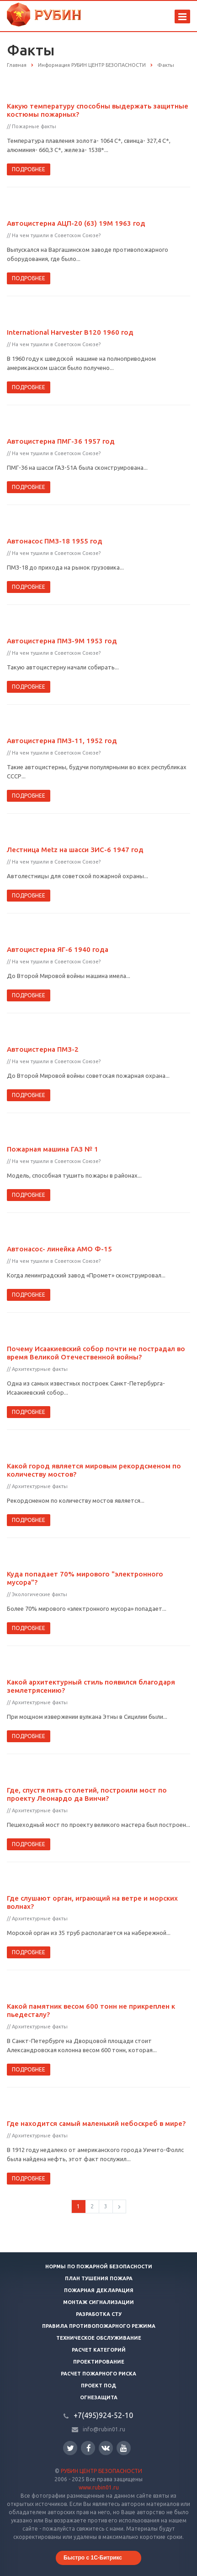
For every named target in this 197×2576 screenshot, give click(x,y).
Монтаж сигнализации (98, 2302)
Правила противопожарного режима (98, 2326)
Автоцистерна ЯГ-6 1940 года (57, 949)
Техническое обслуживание (98, 2338)
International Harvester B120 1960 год (70, 332)
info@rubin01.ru (104, 2429)
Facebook (88, 2448)
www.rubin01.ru (99, 2487)
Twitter (70, 2448)
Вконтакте (105, 2447)
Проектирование (98, 2361)
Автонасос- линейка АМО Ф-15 (59, 1249)
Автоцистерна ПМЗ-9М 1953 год (62, 641)
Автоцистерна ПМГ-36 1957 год (61, 441)
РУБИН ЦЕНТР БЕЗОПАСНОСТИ (101, 2471)
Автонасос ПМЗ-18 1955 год (54, 541)
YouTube (123, 2448)
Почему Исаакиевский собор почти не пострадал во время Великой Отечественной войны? (96, 1353)
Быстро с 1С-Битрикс (93, 2557)
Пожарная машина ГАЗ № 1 (52, 1149)
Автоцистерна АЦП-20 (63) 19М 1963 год (76, 223)
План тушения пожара (99, 2278)
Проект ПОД (98, 2385)
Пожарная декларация (98, 2290)
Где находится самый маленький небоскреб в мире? (96, 2123)
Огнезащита (98, 2397)
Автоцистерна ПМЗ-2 (43, 1049)
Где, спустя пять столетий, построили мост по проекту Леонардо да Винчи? (87, 1794)
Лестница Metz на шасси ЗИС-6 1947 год (75, 849)
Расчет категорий (99, 2350)
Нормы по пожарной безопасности (98, 2266)
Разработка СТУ (99, 2314)
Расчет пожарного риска (98, 2373)
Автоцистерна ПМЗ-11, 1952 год (62, 741)
